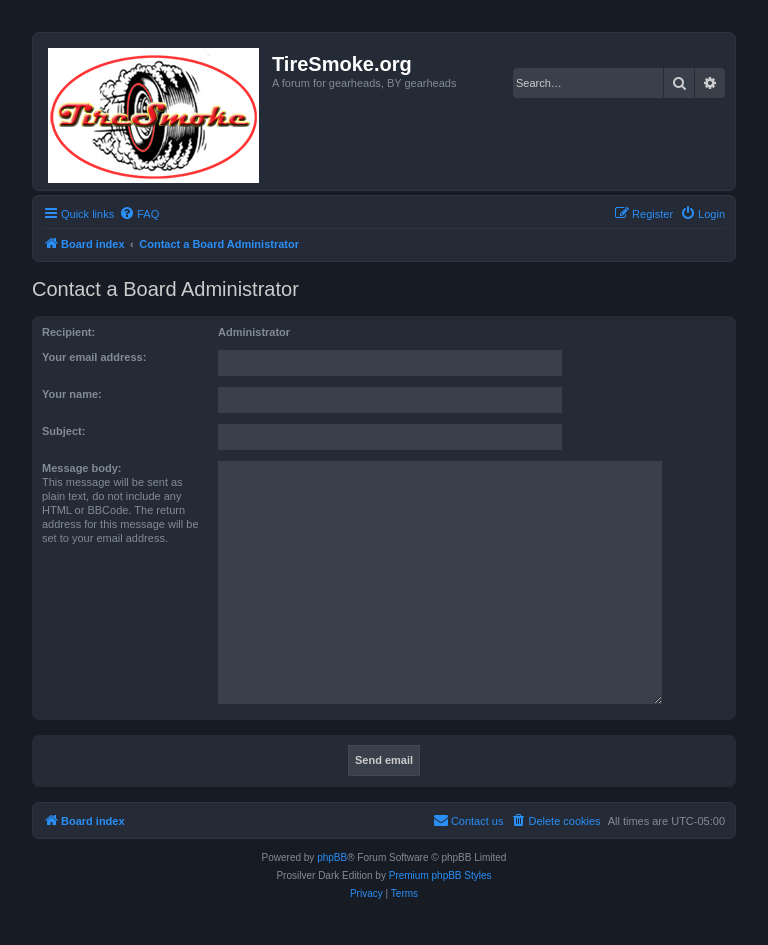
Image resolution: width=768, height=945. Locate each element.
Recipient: (68, 332)
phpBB (332, 857)
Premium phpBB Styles (440, 875)
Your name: (72, 394)
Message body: (81, 468)
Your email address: (94, 357)
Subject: (63, 431)
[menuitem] (139, 214)
